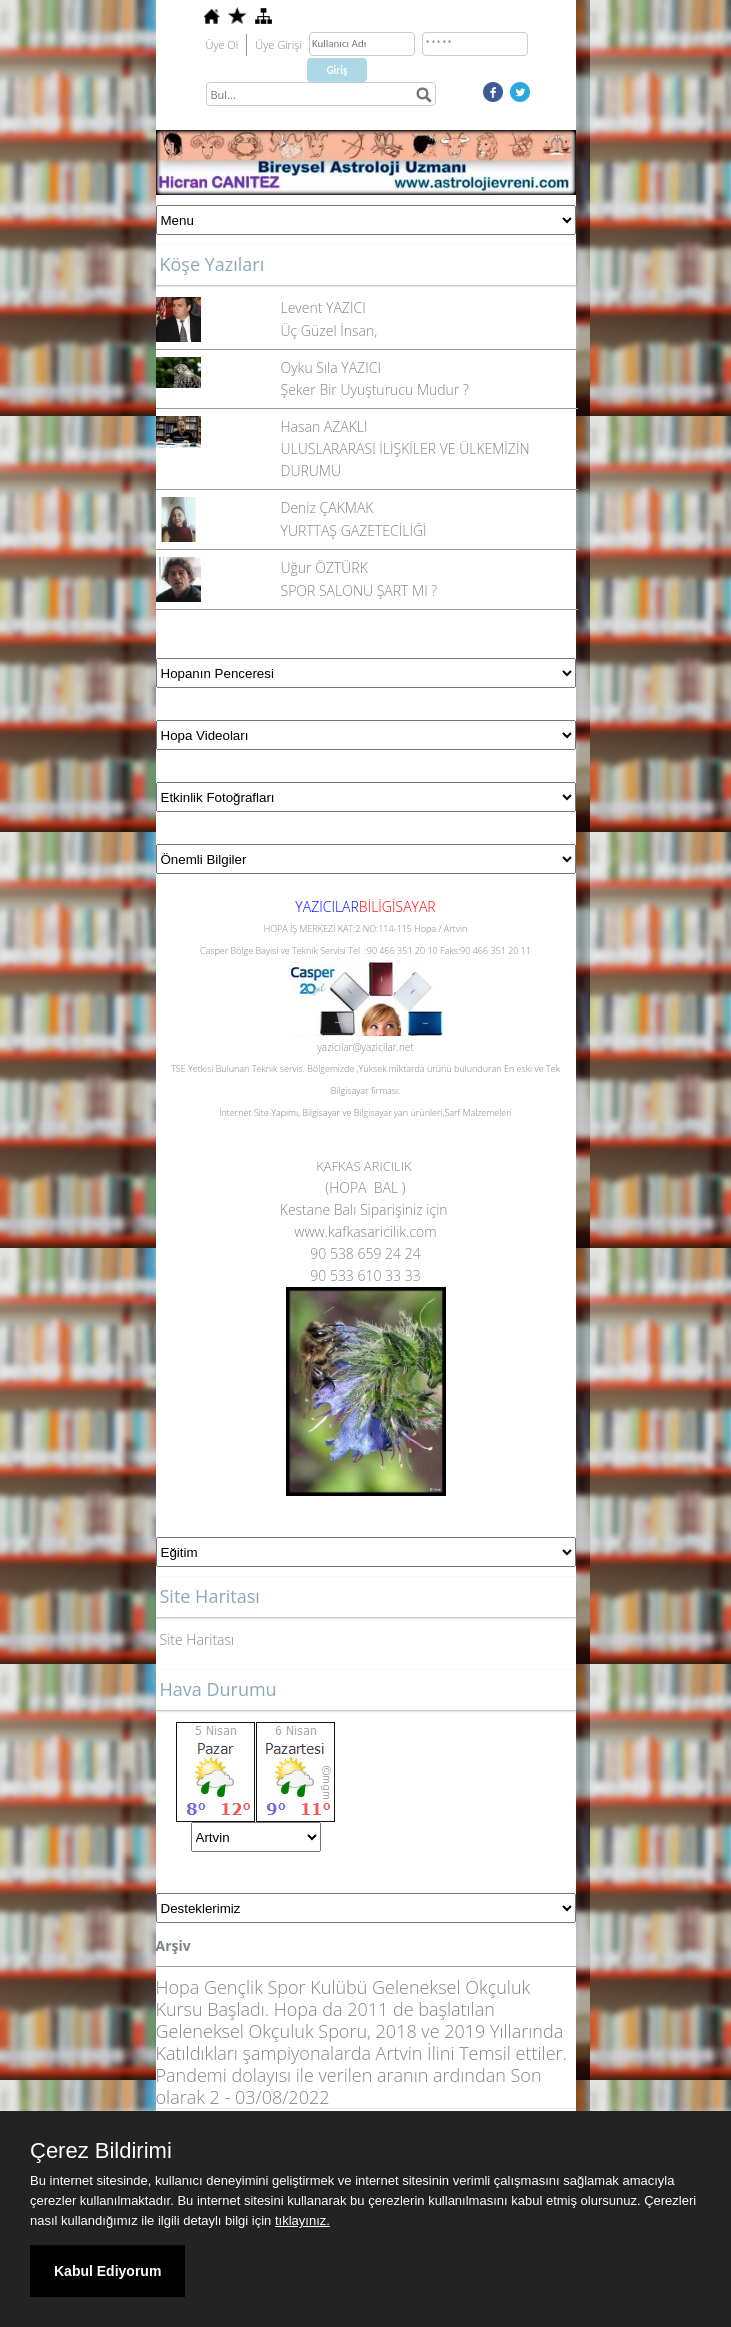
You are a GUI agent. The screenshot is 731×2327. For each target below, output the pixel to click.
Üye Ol (222, 44)
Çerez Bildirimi (101, 2151)
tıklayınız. (302, 2220)
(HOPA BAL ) (365, 1187)
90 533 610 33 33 (365, 1275)
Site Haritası (197, 1639)
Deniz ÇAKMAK (327, 507)
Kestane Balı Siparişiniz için (365, 1209)
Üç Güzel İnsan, (329, 330)
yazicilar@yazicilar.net (365, 1047)
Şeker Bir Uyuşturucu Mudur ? (375, 389)
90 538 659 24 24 (365, 1253)
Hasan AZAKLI (324, 426)
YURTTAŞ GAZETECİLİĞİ (354, 530)
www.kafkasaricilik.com (365, 1231)
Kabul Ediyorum (107, 2271)
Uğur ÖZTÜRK (324, 567)
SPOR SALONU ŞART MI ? (359, 590)
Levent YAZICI (323, 307)
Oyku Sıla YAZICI (331, 367)
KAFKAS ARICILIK (365, 1166)
